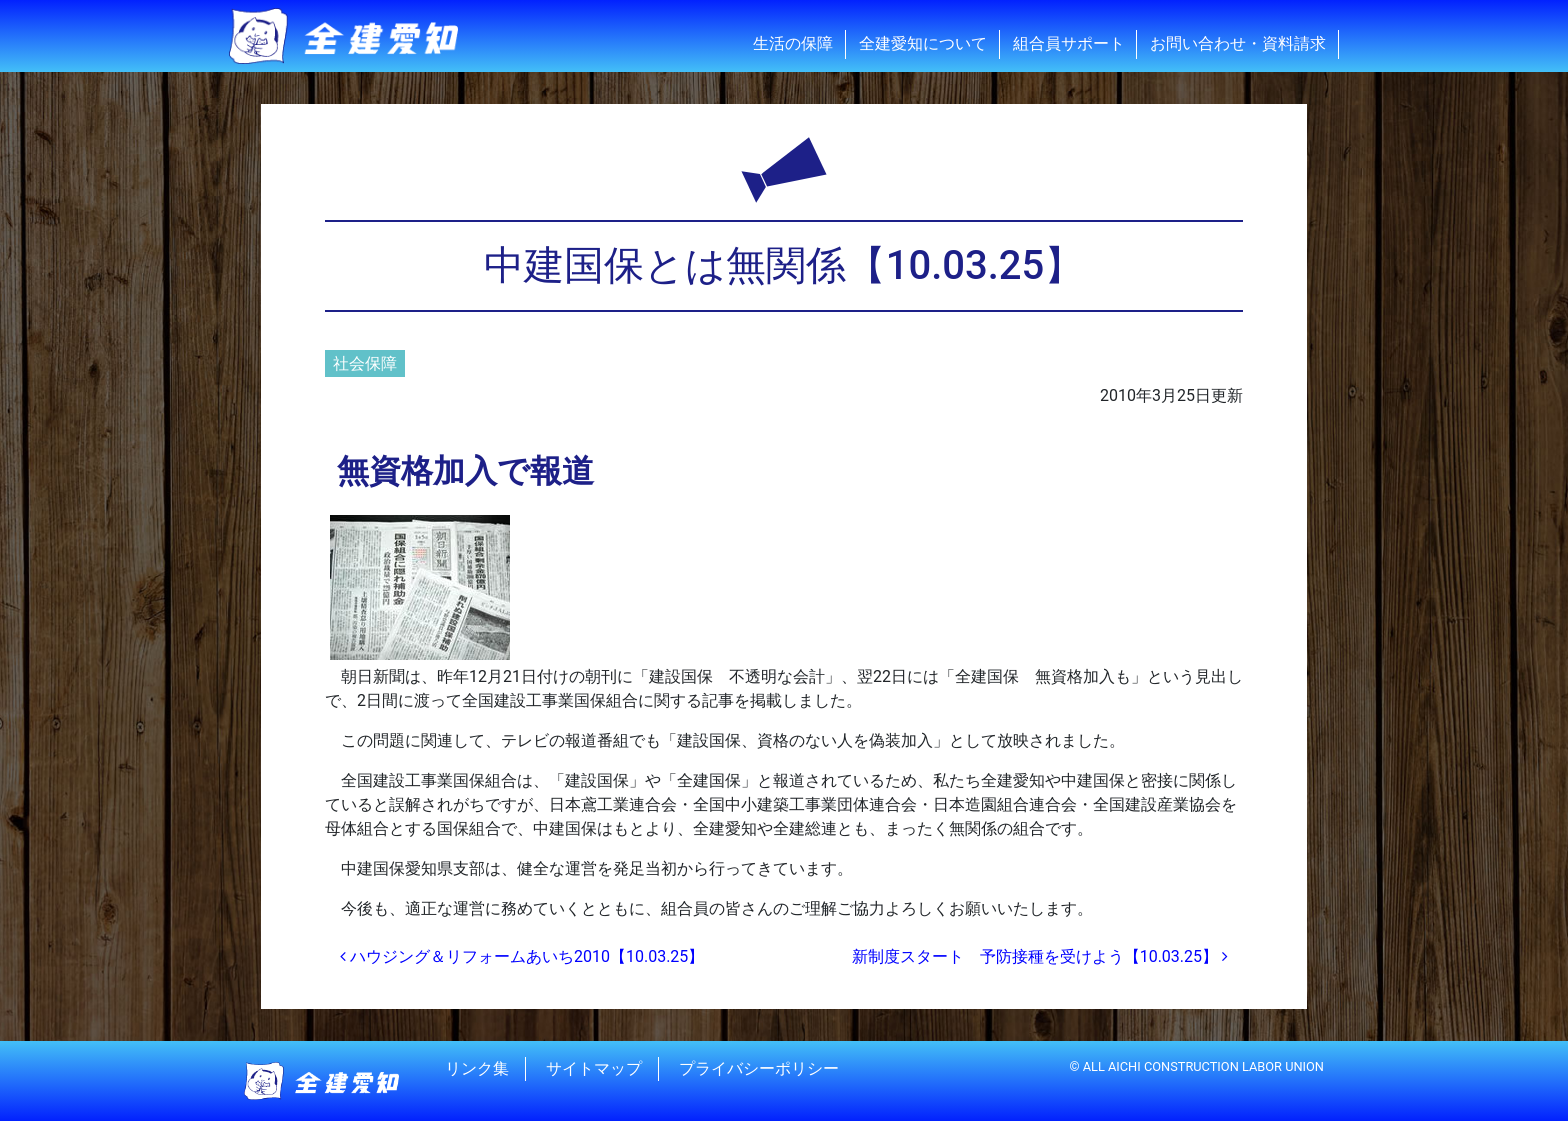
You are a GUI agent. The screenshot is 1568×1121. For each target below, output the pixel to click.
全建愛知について (923, 43)
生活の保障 (793, 43)
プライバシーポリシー (759, 1068)
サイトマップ (594, 1068)
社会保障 (365, 363)
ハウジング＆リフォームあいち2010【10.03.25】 (522, 956)
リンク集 (477, 1068)
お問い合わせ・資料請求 (1238, 43)
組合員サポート (1069, 43)
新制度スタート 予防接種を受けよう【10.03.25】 (1040, 956)
